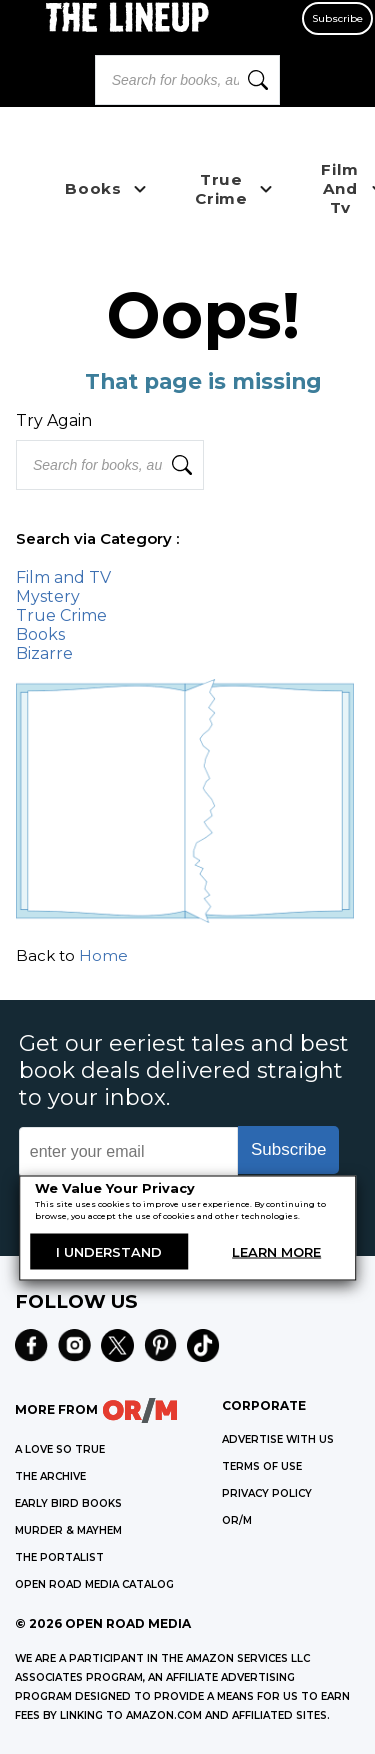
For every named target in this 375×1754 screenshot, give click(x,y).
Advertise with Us (278, 1439)
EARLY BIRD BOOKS (68, 1503)
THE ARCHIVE (50, 1476)
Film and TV (63, 577)
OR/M (237, 1520)
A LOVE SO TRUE (60, 1449)
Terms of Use (262, 1466)
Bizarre (44, 653)
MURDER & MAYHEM (68, 1530)
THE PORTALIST (59, 1557)
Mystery (48, 596)
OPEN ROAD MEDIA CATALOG (94, 1584)
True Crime (61, 615)
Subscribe (337, 18)
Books (40, 634)
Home (103, 955)
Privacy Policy (267, 1493)
